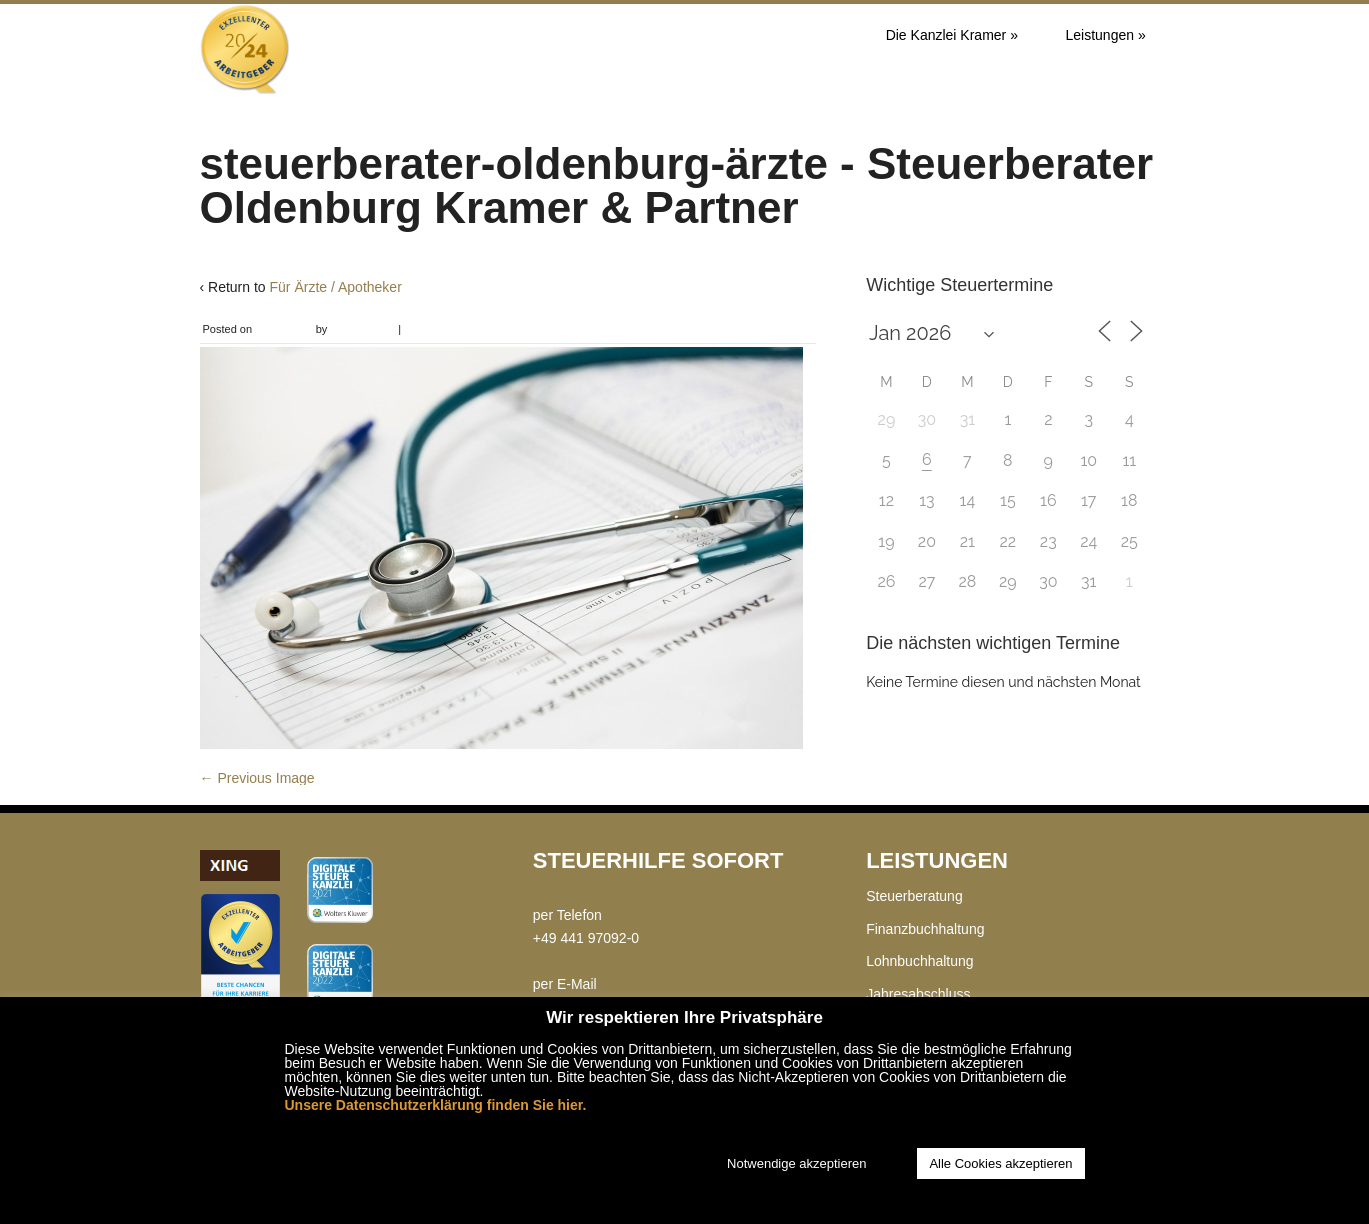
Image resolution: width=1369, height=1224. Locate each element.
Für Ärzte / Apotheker (336, 287)
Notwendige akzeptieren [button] (796, 1163)
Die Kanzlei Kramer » (952, 35)
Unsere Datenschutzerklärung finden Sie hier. (436, 1105)
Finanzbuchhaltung (925, 929)
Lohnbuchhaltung (919, 961)
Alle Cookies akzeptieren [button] (1000, 1163)
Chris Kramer (362, 329)
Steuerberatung (914, 896)
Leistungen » (1106, 35)
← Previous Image (257, 778)
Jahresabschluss (918, 994)
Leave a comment (447, 329)
